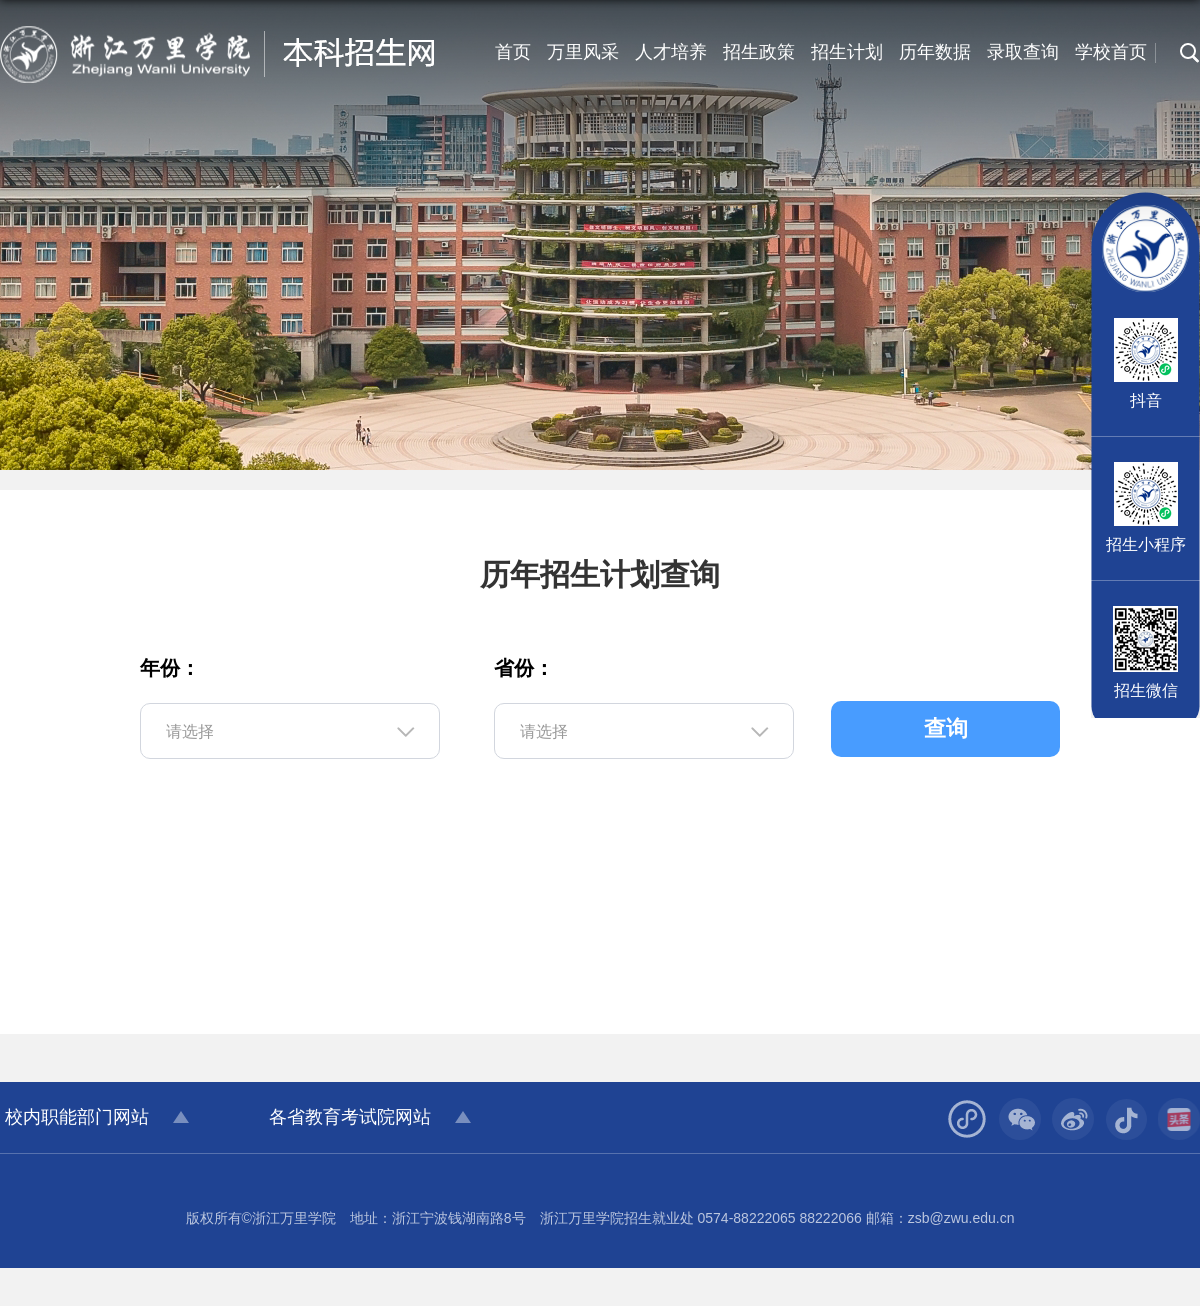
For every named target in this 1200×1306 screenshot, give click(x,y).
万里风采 (583, 52)
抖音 (1146, 400)
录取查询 (1023, 52)
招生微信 (1146, 690)
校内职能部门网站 (77, 1117)
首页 (513, 52)
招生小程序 (1146, 544)
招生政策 (759, 52)
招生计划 (847, 52)
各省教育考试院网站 (350, 1117)
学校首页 (1111, 52)
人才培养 (671, 52)
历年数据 (935, 52)
